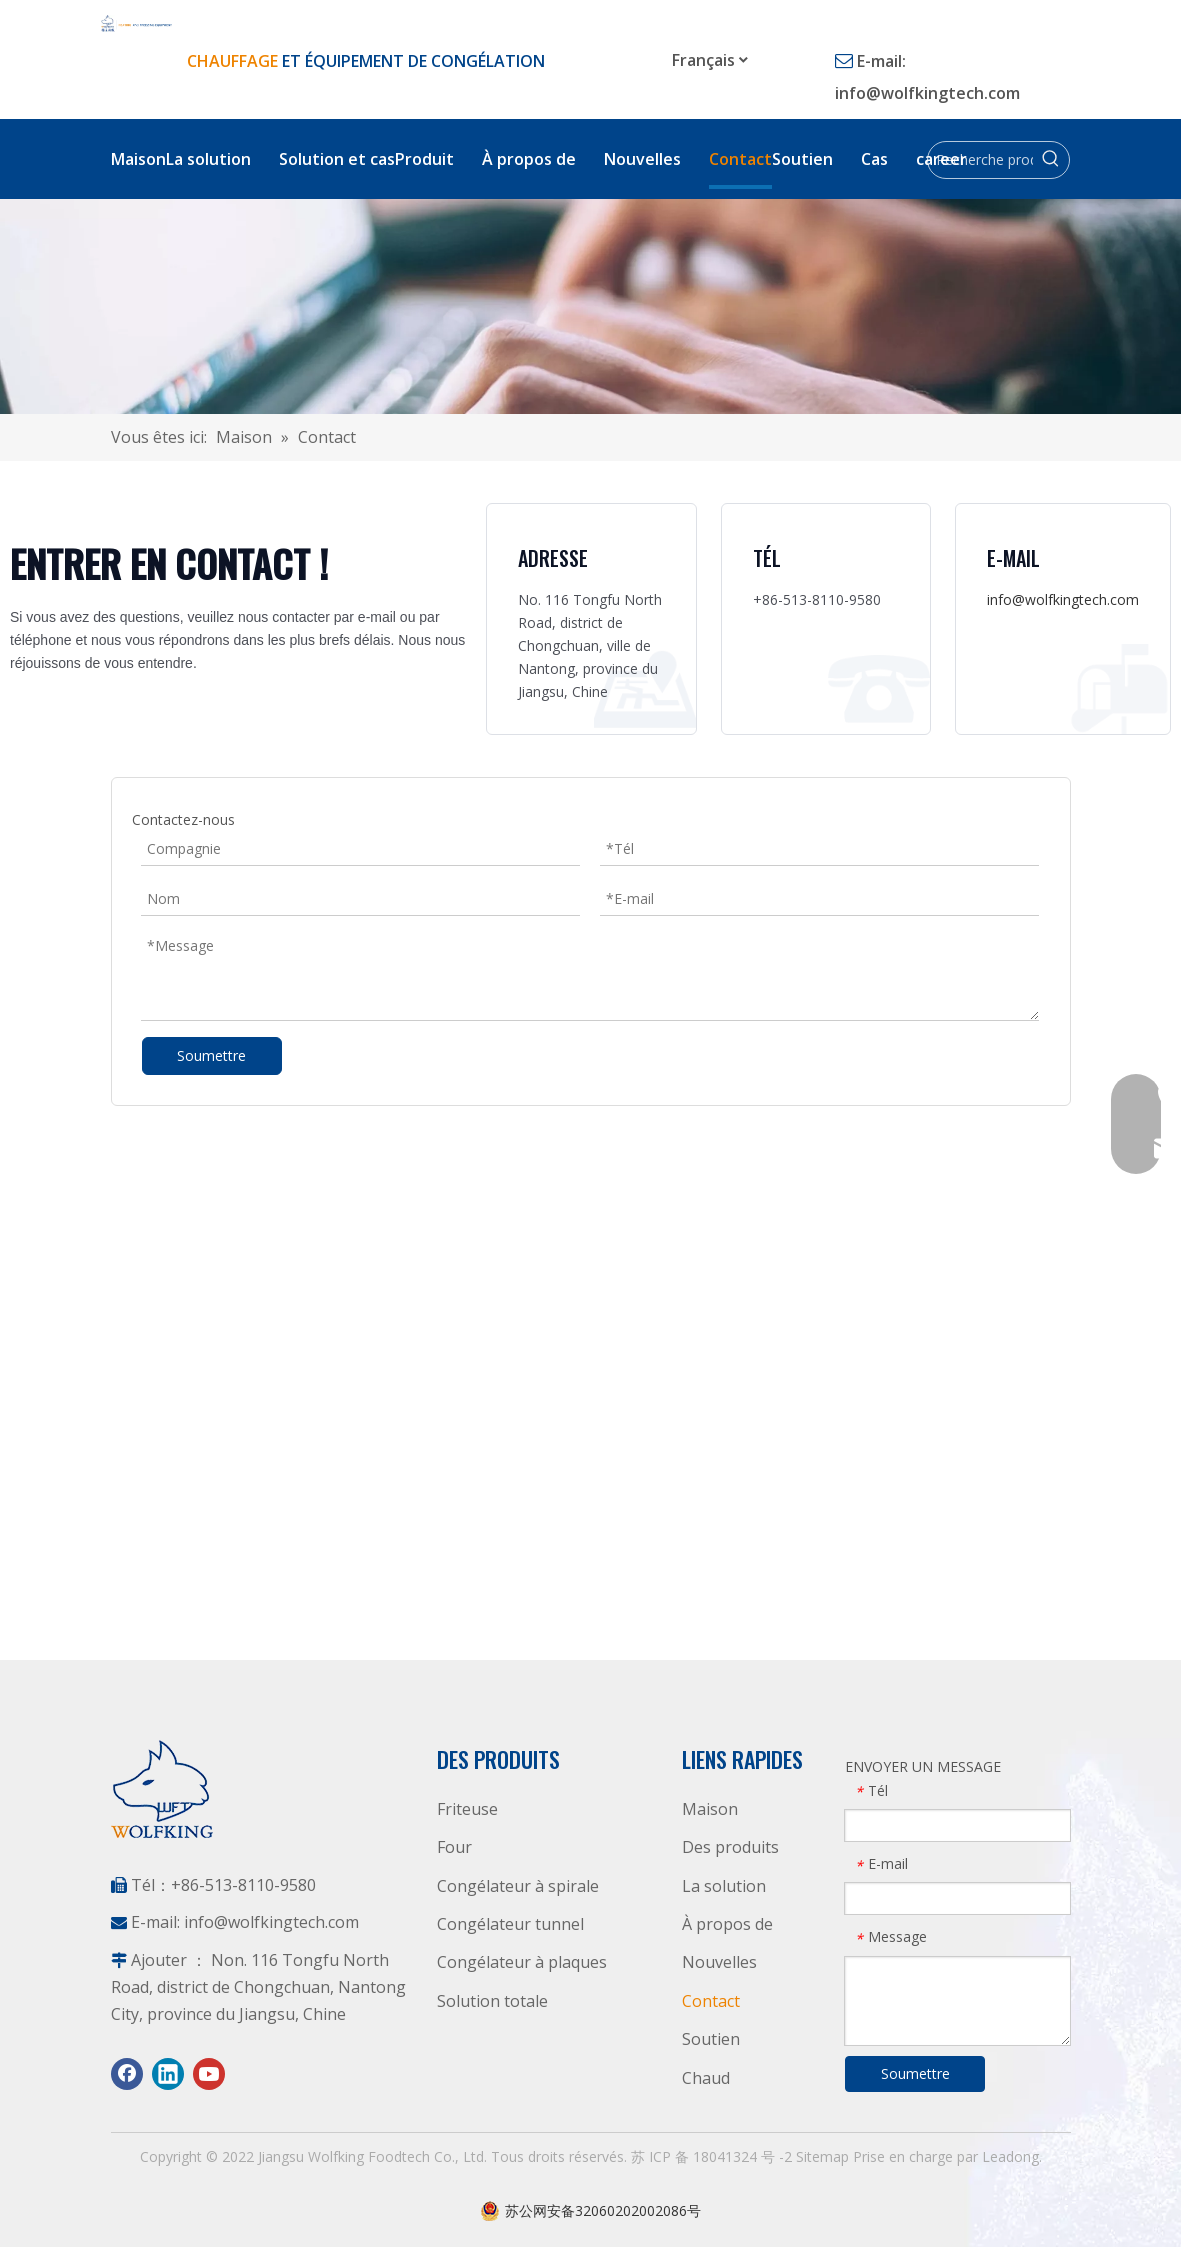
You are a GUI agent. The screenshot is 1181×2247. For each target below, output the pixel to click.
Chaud (706, 2078)
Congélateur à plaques (522, 1962)
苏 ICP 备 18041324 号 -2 (713, 2156)
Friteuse (467, 1809)
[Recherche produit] (980, 160)
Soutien (711, 2039)
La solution (724, 1886)
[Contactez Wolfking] (590, 306)
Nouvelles (719, 1962)
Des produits (730, 1847)
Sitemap (824, 2156)
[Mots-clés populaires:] (1051, 160)
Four (454, 1847)
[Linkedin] (168, 2074)
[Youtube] (209, 2074)
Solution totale (492, 2001)
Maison (710, 1809)
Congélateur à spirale (518, 1886)
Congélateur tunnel (510, 1924)
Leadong (1010, 2156)
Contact (711, 2001)
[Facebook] (127, 2074)
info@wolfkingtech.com (927, 93)
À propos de (727, 1924)
